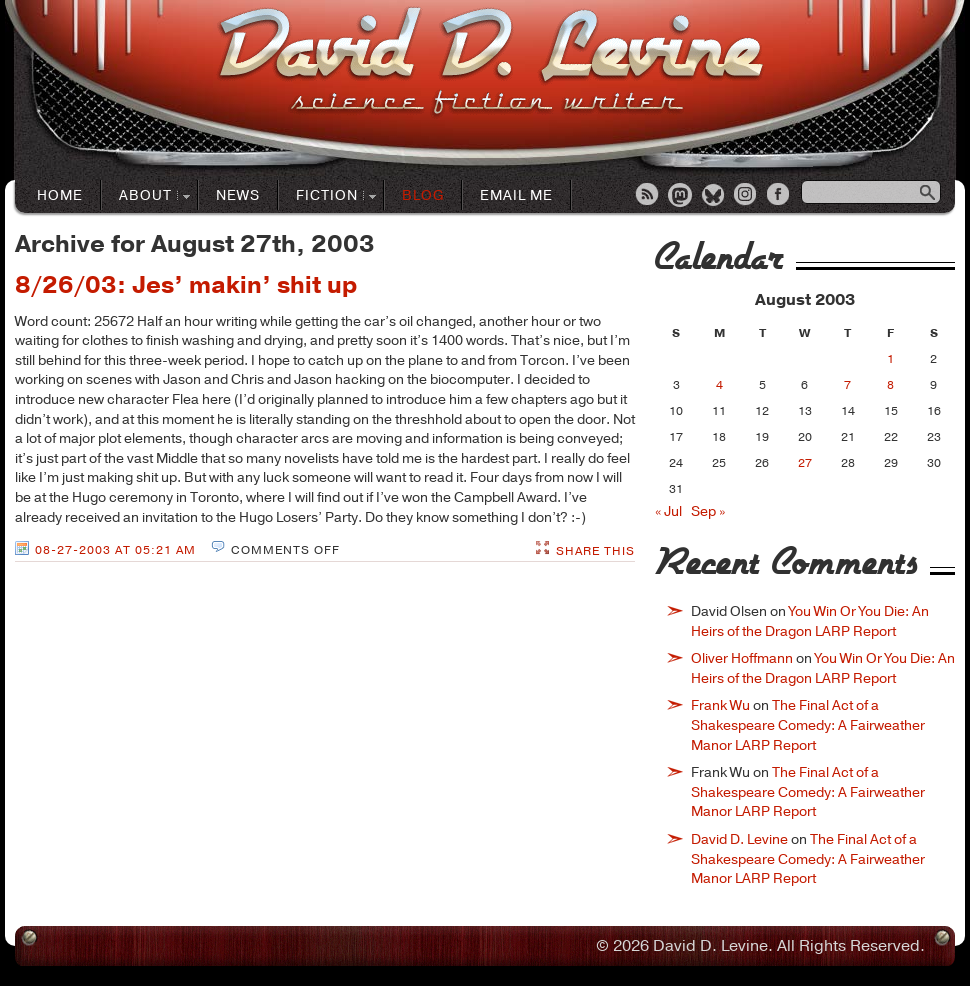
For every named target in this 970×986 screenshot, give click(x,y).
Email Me (516, 195)
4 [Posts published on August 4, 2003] (719, 385)
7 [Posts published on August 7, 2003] (847, 385)
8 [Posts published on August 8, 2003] (890, 385)
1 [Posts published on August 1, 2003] (890, 359)
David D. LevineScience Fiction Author (490, 62)
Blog (423, 195)
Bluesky (714, 196)
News (238, 195)
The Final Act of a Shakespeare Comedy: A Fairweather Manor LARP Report (808, 725)
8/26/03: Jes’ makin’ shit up (186, 285)
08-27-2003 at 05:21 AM (115, 550)
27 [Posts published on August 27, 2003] (805, 463)
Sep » (708, 511)
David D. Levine (739, 839)
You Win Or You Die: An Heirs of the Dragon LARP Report (810, 621)
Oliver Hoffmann (742, 658)
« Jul (668, 511)
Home (60, 195)
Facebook (780, 196)
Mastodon (681, 196)
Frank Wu (720, 705)
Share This (595, 551)
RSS (648, 196)
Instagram (747, 196)
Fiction (327, 196)
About (146, 196)
